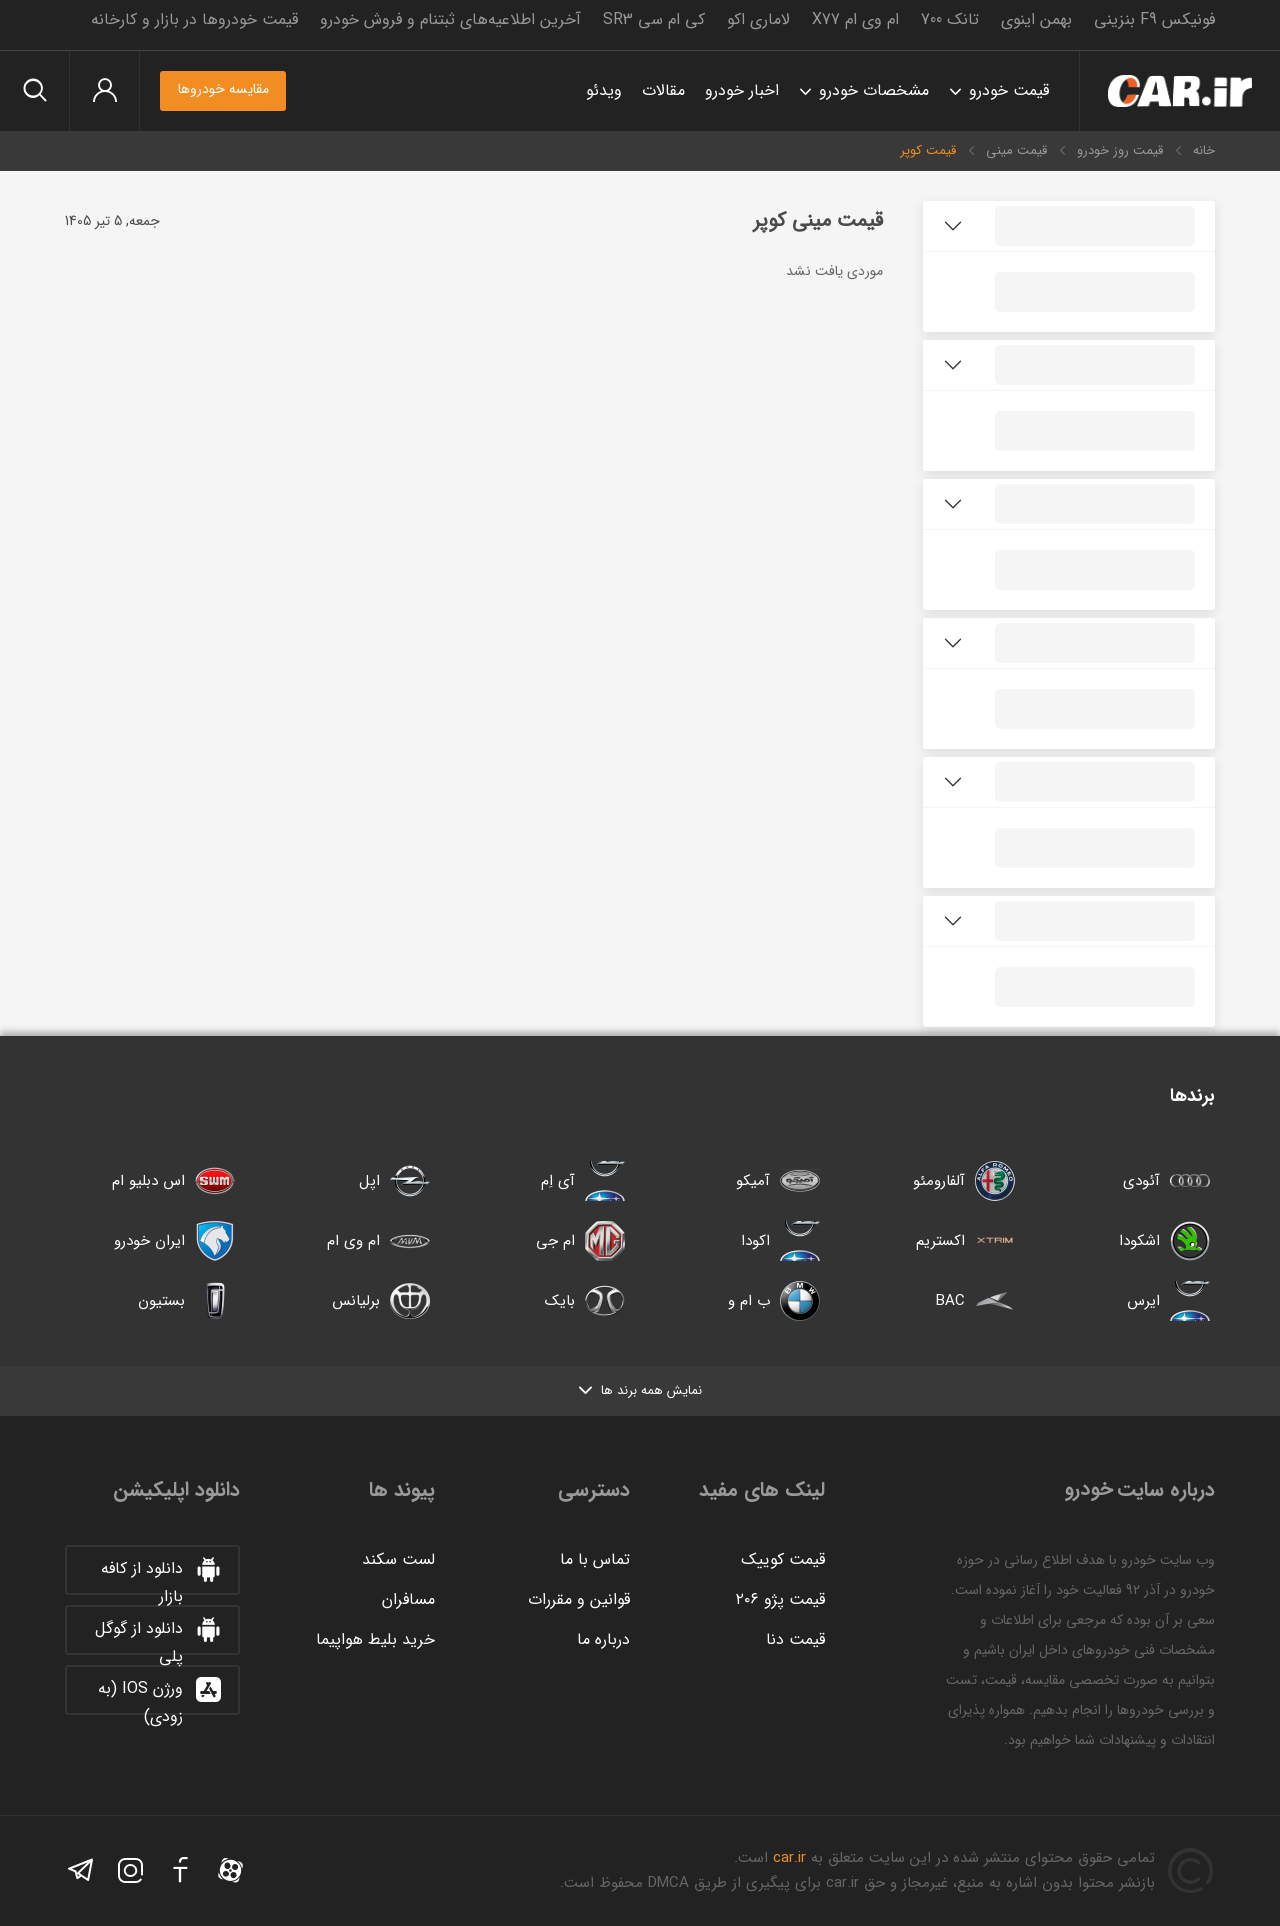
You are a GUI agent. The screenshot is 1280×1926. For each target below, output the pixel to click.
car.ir (789, 1858)
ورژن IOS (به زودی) (160, 1695)
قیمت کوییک (783, 1559)
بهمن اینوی (1036, 19)
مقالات (663, 90)
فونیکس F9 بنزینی (1154, 19)
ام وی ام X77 (855, 19)
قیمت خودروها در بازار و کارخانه (194, 19)
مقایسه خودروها (223, 89)
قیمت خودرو (1009, 90)
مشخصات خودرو (874, 90)
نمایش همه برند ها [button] (640, 1390)
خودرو (1180, 91)
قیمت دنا (795, 1639)
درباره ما (603, 1639)
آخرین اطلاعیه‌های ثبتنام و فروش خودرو (450, 19)
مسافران (408, 1599)
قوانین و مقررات (579, 1599)
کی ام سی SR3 (654, 19)
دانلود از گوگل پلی (159, 1635)
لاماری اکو (758, 19)
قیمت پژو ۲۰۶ (780, 1599)
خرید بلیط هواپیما (375, 1639)
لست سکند (398, 1559)
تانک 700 (950, 19)
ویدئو (604, 90)
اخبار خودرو (742, 90)
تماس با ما (595, 1559)
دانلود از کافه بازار (162, 1575)
